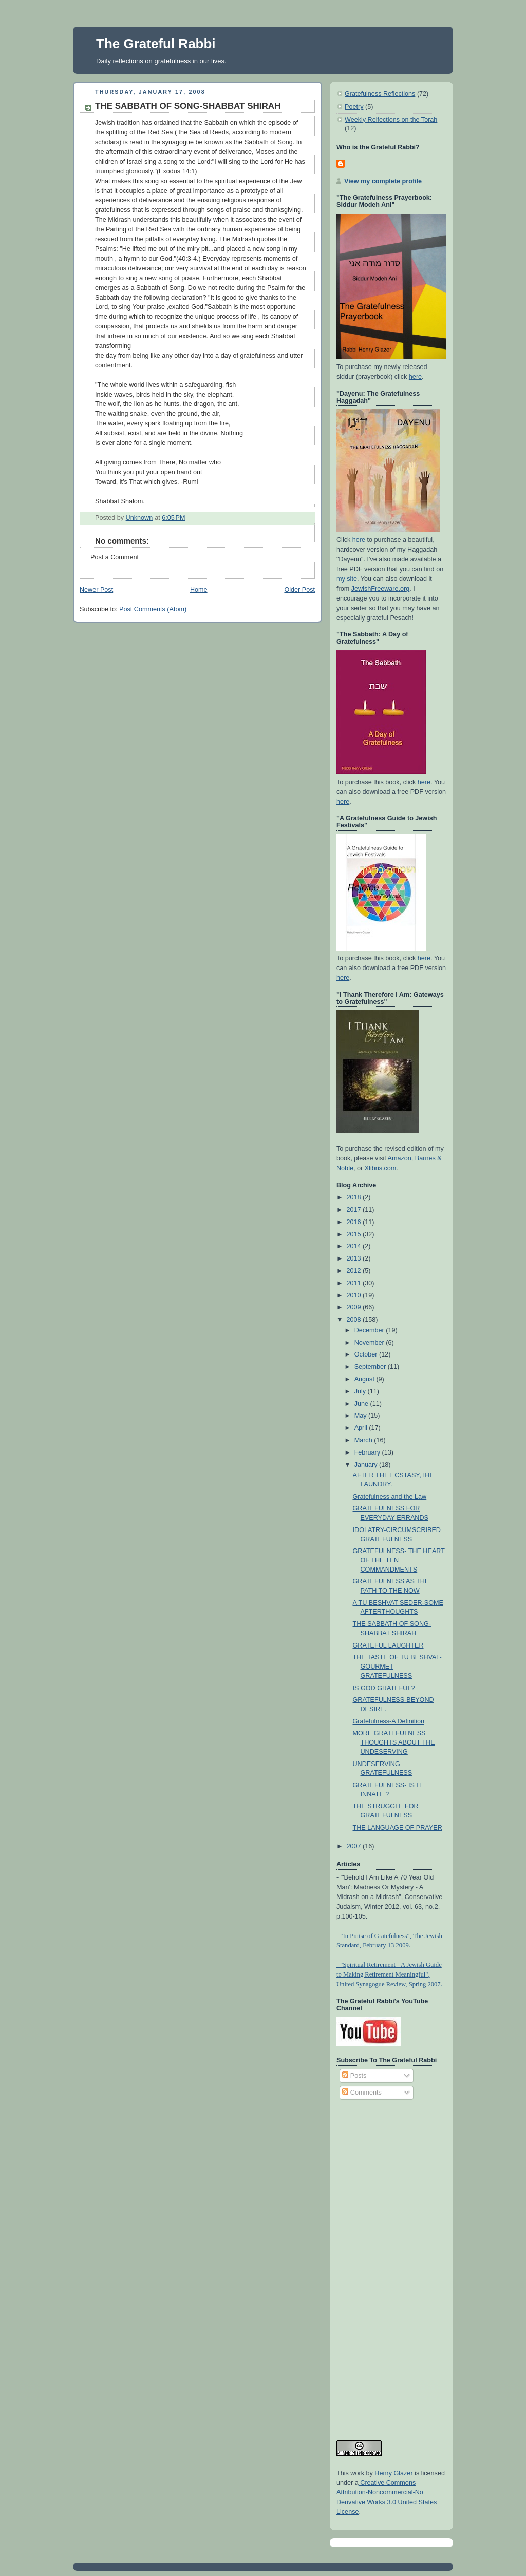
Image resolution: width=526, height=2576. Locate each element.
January (366, 1464)
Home (199, 589)
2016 (355, 1222)
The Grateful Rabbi (156, 43)
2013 (355, 1258)
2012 (355, 1270)
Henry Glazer (393, 2473)
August (365, 1379)
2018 (355, 1197)
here (415, 376)
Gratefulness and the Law (390, 1496)
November (370, 1342)
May (361, 1415)
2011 (355, 1283)
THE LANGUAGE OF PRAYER (397, 1827)
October (366, 1354)
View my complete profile (383, 181)
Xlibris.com (381, 1168)
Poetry (354, 106)
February (368, 1452)
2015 (355, 1234)
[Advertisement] (377, 2265)
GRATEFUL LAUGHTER (388, 1645)
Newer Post (96, 589)
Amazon (399, 1158)
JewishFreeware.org (380, 588)
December (370, 1330)
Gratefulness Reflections (380, 94)
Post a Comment (114, 557)
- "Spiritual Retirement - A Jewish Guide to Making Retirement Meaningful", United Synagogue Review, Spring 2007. (389, 1974)
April (361, 1427)
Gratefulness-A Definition (388, 1721)
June (362, 1403)
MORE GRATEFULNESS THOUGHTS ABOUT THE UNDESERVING (394, 1742)
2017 (355, 1209)
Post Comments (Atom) (152, 609)
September (371, 1366)
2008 (355, 1319)
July (361, 1391)
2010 (355, 1295)
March (364, 1440)
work (356, 2473)
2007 (355, 1846)
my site (346, 579)
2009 (355, 1307)
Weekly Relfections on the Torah (391, 119)
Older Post (299, 589)
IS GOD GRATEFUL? (384, 1688)
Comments (361, 2092)
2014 (355, 1246)
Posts (354, 2075)
